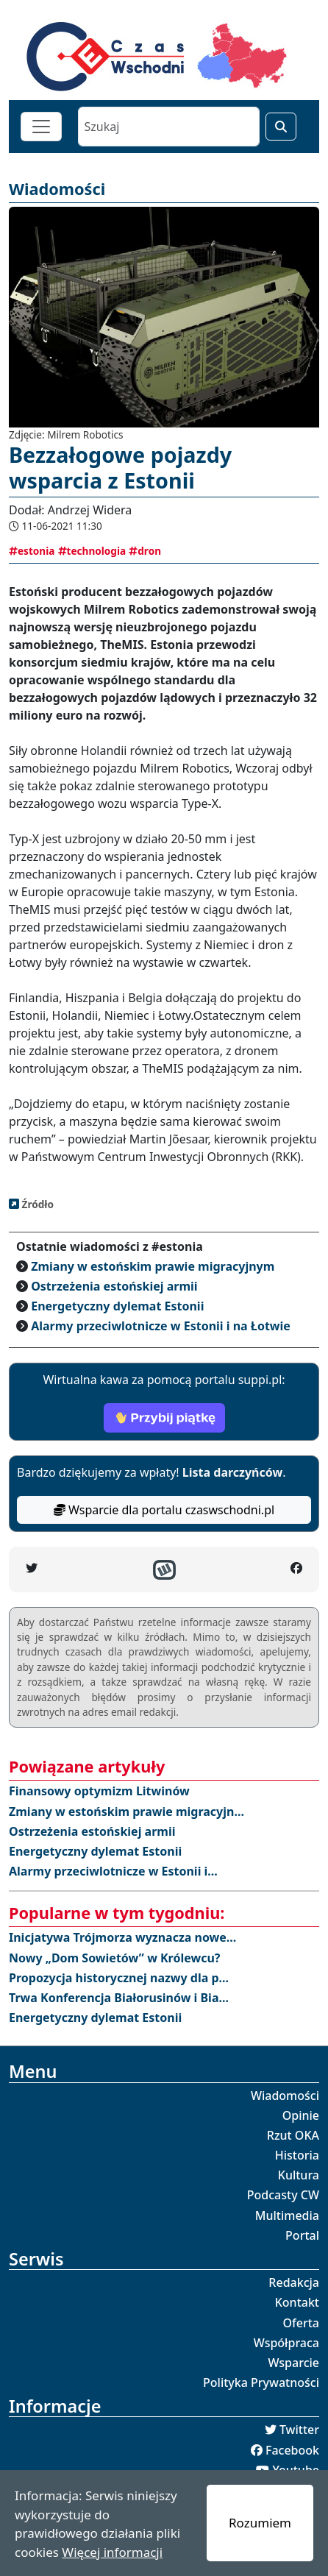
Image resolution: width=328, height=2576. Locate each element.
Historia (297, 2155)
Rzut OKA (293, 2135)
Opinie (300, 2115)
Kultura (298, 2175)
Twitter (299, 2429)
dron (145, 551)
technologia (92, 551)
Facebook (292, 2450)
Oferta (301, 2323)
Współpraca (286, 2343)
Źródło (36, 1204)
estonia (31, 551)
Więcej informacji (112, 2552)
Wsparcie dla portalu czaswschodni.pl (164, 1510)
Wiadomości (285, 2095)
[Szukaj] (169, 126)
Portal (302, 2235)
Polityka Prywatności (261, 2382)
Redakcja (293, 2282)
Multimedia (287, 2215)
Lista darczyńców (232, 1472)
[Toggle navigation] (41, 126)
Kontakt (297, 2302)
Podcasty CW (283, 2195)
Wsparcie (293, 2363)
